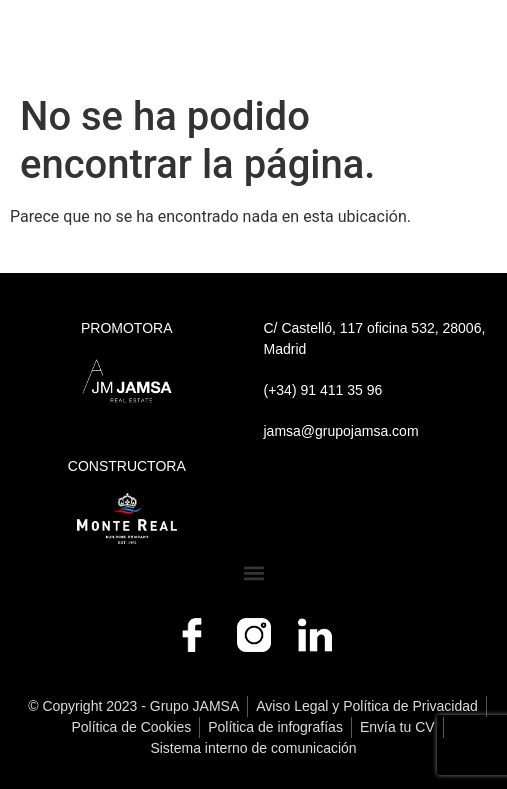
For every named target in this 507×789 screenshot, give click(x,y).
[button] (253, 573)
